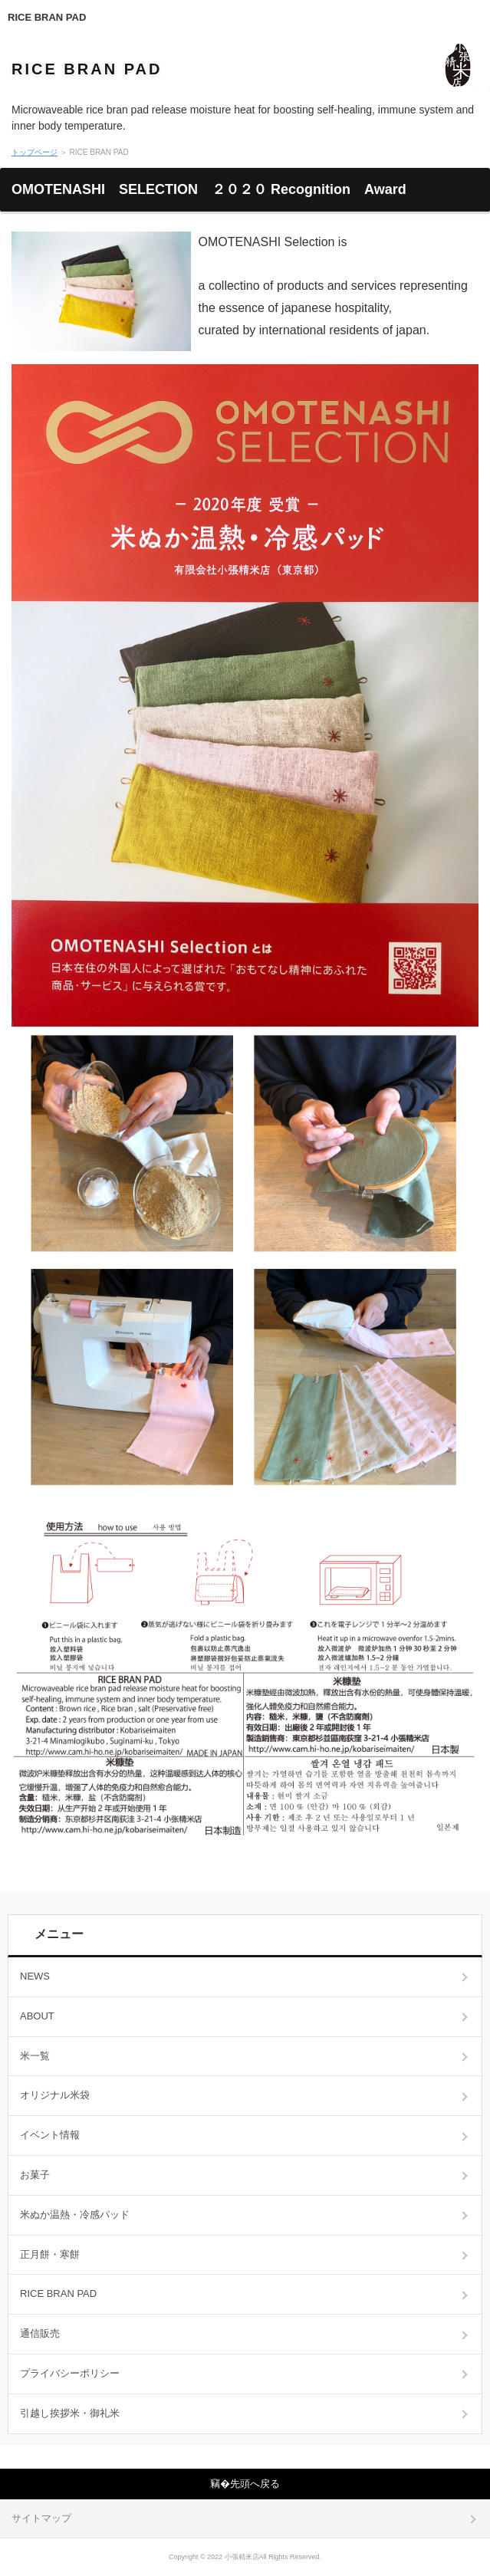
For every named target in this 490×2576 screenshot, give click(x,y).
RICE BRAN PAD (47, 17)
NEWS (35, 1976)
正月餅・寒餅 (50, 2254)
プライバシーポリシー (70, 2373)
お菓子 (35, 2174)
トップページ (35, 152)
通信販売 (40, 2333)
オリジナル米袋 (55, 2095)
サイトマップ (41, 2518)
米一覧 (35, 2056)
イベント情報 (50, 2135)
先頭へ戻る (255, 2483)
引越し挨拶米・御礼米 (70, 2413)
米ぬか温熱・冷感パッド (75, 2214)
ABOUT (37, 2016)
